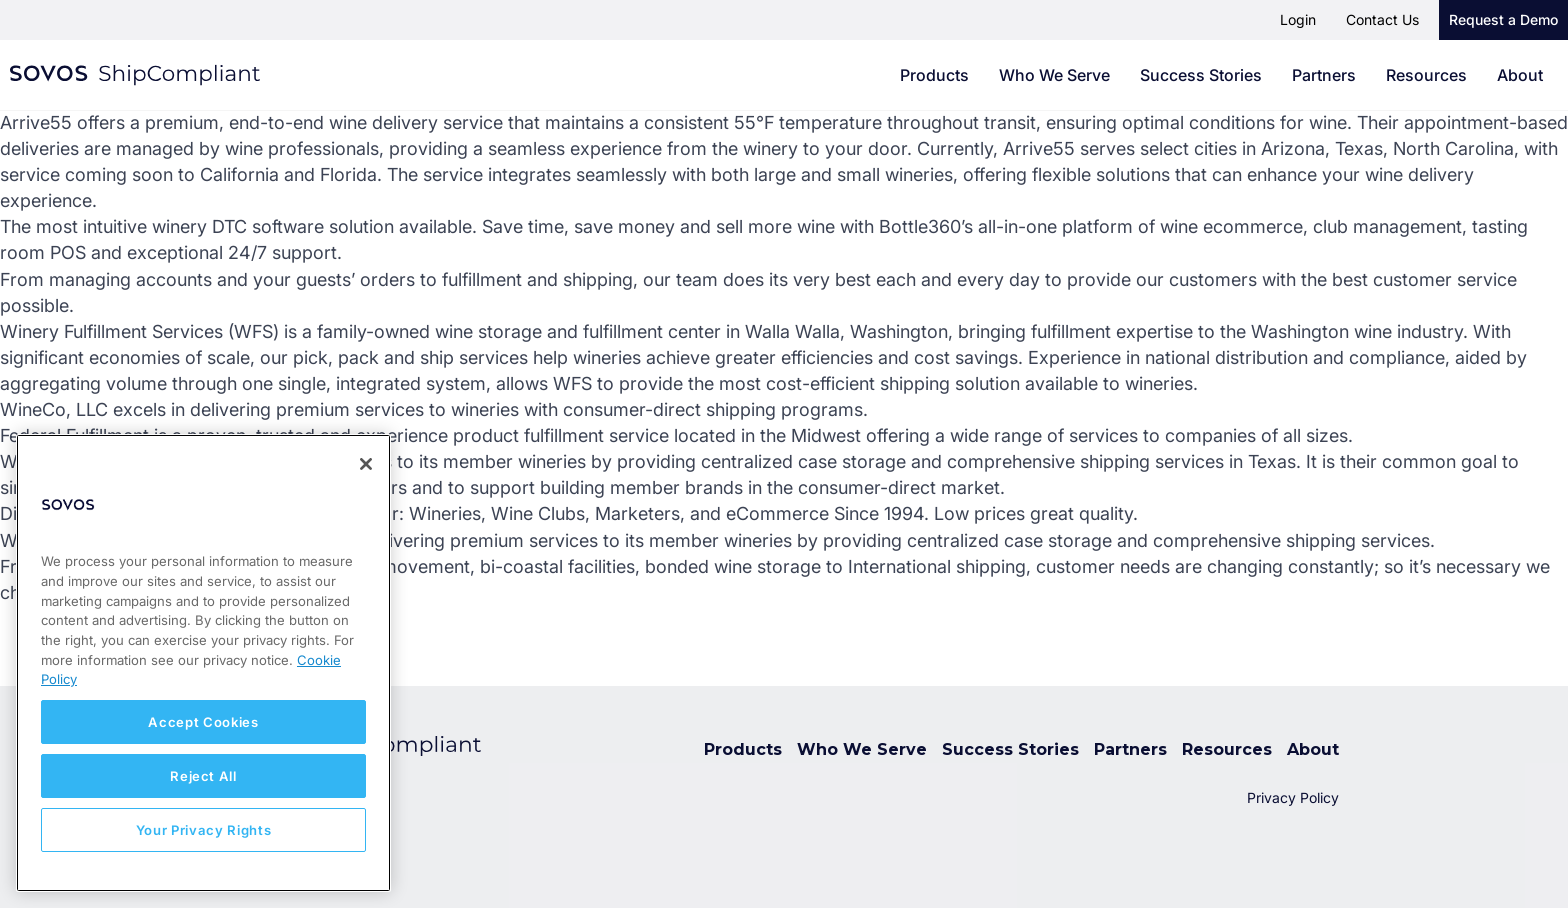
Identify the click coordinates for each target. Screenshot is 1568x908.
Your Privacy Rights (203, 830)
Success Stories (1201, 75)
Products (934, 75)
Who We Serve (1054, 75)
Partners (1324, 75)
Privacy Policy (1293, 797)
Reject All (203, 776)
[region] (203, 663)
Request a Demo (1503, 19)
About (1520, 75)
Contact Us (1382, 19)
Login (1298, 19)
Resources (1426, 75)
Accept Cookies (203, 722)
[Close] (366, 464)
